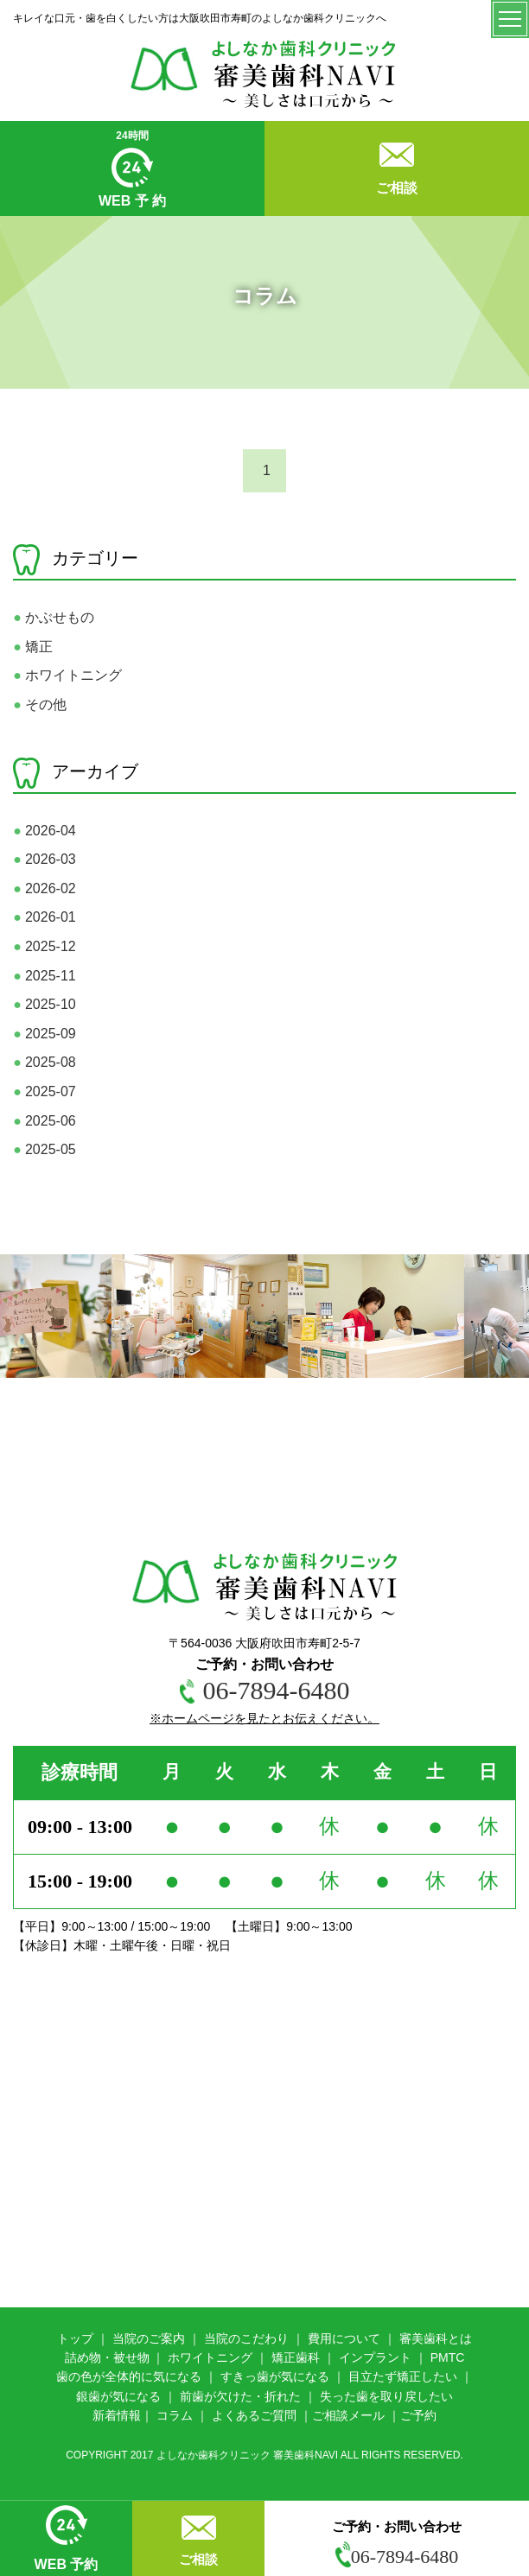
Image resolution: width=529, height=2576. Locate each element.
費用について (344, 2338)
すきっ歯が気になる (274, 2376)
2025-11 (44, 975)
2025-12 (44, 946)
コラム (174, 2415)
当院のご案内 (148, 2338)
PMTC (447, 2357)
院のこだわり (252, 2338)
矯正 (33, 646)
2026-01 (44, 917)
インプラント (375, 2357)
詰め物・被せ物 (107, 2357)
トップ (75, 2338)
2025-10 (44, 1004)
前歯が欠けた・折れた (240, 2396)
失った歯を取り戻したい (386, 2396)
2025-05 (44, 1149)
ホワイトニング (67, 675)
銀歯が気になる (118, 2396)
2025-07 (44, 1091)
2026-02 (44, 888)
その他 (40, 704)
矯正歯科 (295, 2357)
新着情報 (116, 2415)
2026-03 (44, 859)
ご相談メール (348, 2415)
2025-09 (44, 1033)
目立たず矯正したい (402, 2376)
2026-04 (44, 830)
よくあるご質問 (254, 2415)
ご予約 (418, 2415)
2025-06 (44, 1121)
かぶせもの (53, 617)
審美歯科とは (435, 2338)
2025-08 (44, 1062)
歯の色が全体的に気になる (128, 2376)
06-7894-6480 (397, 2556)
